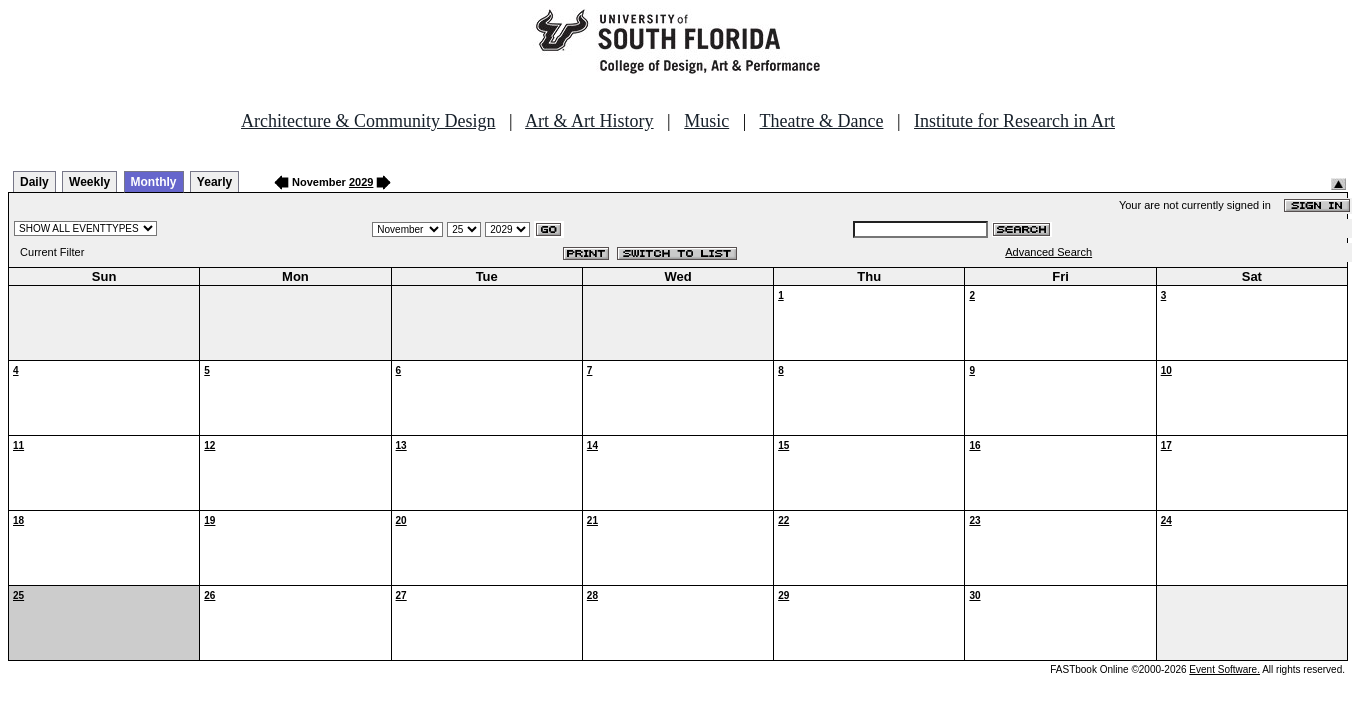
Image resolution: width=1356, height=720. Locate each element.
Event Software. (1224, 669)
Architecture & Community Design (368, 121)
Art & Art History (589, 121)
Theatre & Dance (821, 121)
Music (706, 121)
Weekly (89, 182)
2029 (361, 182)
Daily (34, 182)
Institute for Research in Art (1014, 121)
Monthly (154, 182)
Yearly (214, 182)
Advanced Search (1048, 252)
